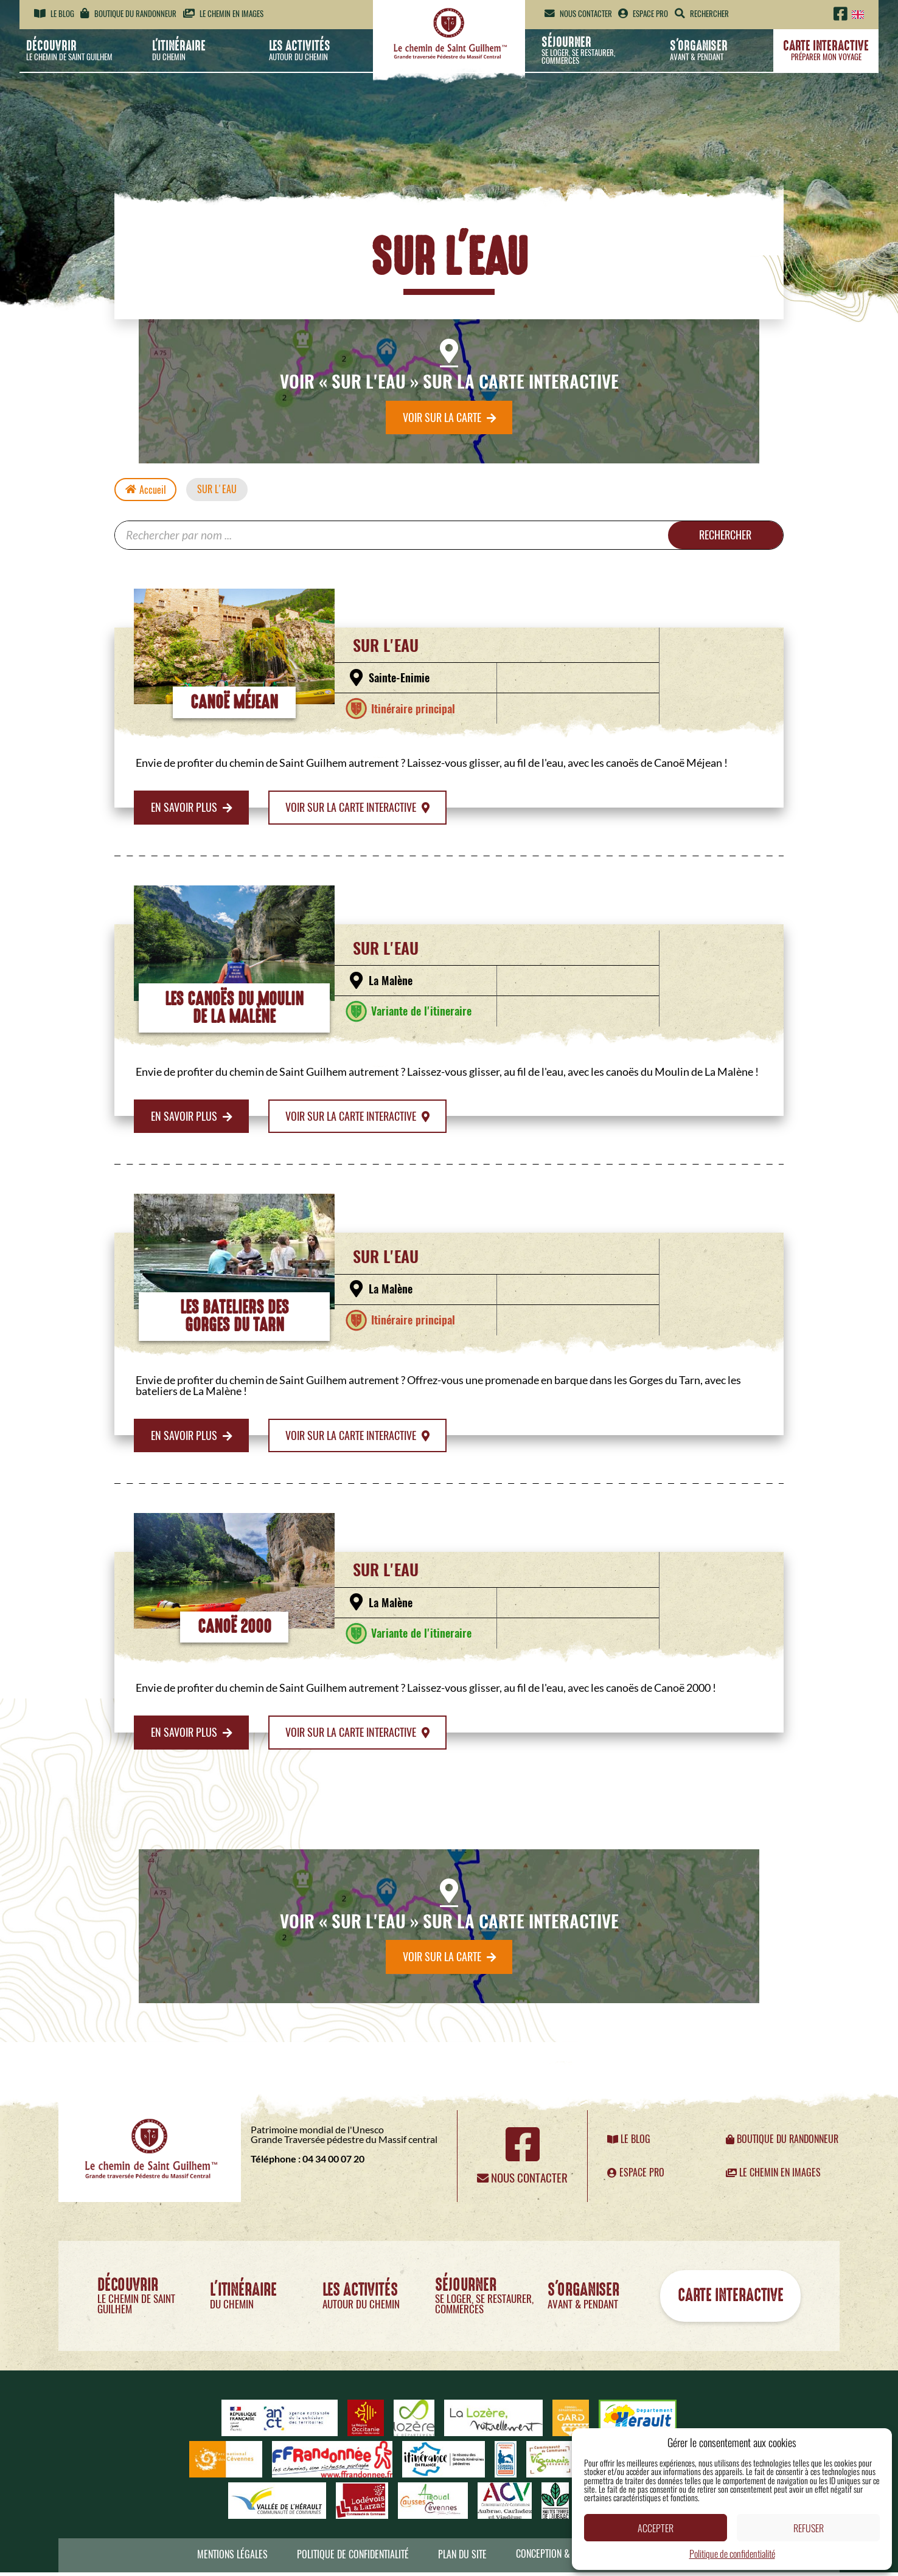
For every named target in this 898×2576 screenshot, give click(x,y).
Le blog (54, 14)
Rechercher (723, 536)
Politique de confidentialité (732, 2553)
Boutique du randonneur (128, 14)
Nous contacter (578, 14)
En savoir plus (191, 809)
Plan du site (462, 2558)
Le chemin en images (223, 14)
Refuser (808, 2528)
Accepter (656, 2528)
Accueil (145, 491)
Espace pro (643, 14)
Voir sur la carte (449, 418)
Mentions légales (232, 2558)
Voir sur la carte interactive (358, 809)
